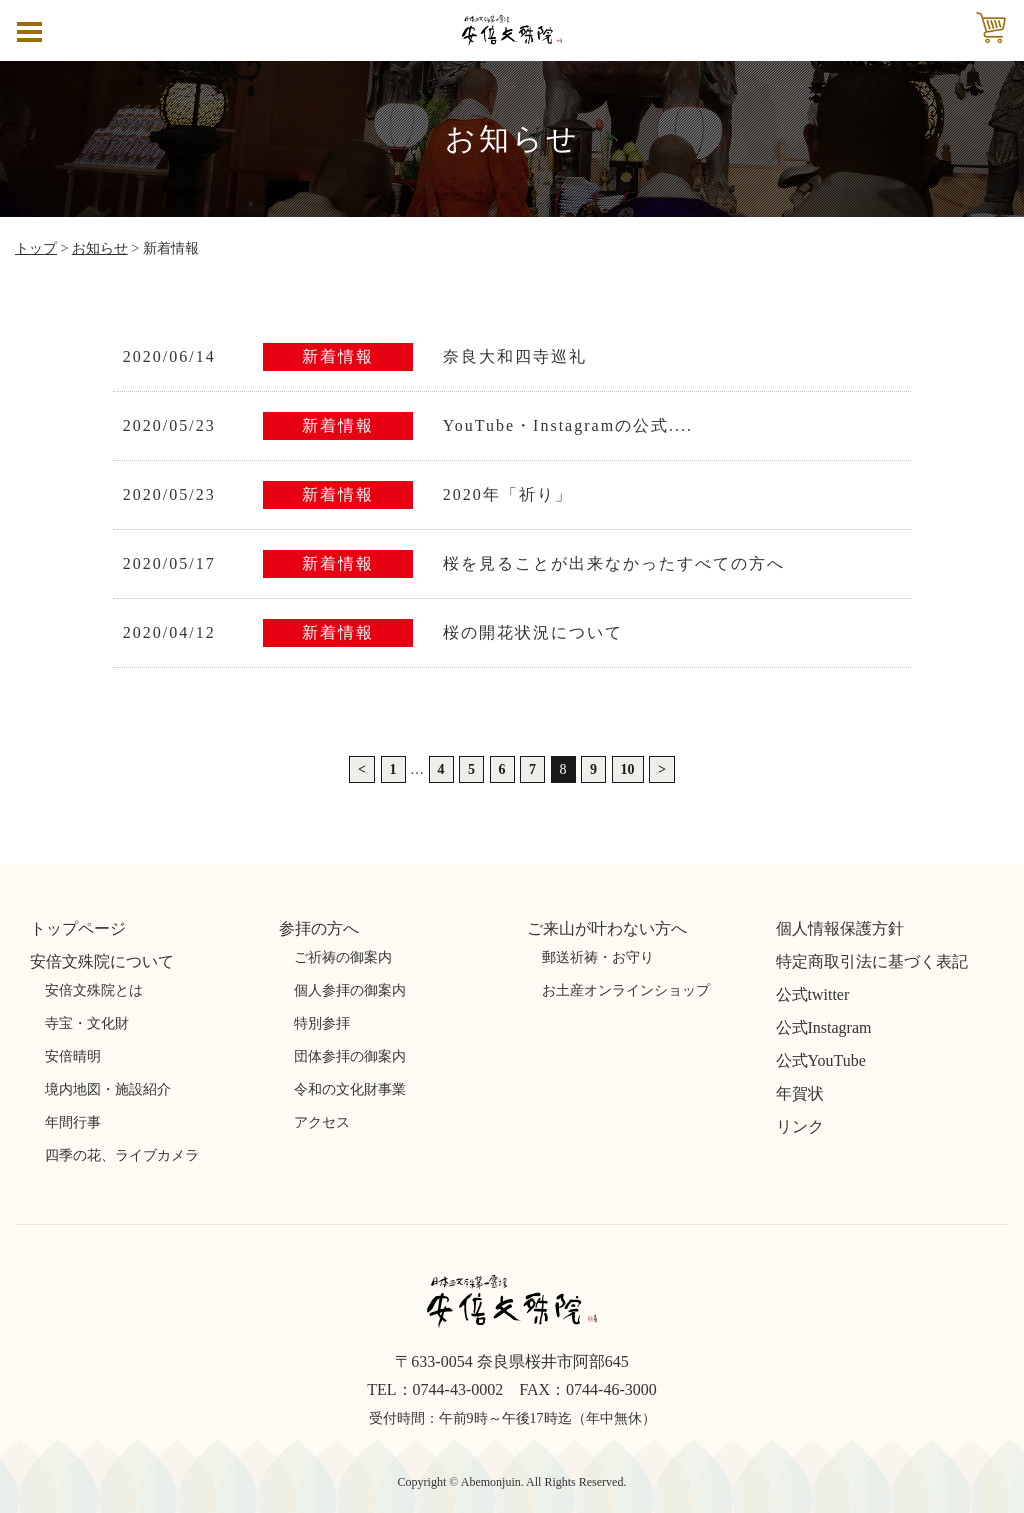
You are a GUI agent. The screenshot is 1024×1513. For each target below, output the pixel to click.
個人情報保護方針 (840, 928)
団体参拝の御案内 (350, 1056)
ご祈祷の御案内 (343, 957)
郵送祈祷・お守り (598, 957)
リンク (800, 1126)
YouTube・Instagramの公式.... (568, 425)
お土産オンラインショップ (626, 990)
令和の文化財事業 (350, 1089)
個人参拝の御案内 (350, 990)
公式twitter (813, 994)
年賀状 (800, 1093)
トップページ (78, 928)
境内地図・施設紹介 (108, 1089)
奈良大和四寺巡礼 (515, 356)
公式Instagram (824, 1027)
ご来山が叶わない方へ (607, 928)
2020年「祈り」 (508, 494)
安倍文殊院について (102, 961)
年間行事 (73, 1122)
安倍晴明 (73, 1056)
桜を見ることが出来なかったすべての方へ (614, 563)
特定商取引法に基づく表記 (872, 961)
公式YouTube (821, 1060)
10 (628, 769)
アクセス (322, 1122)
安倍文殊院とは (94, 990)
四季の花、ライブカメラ (122, 1155)
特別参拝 (322, 1023)
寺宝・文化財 (87, 1023)
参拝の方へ (319, 928)
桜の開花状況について (533, 632)
